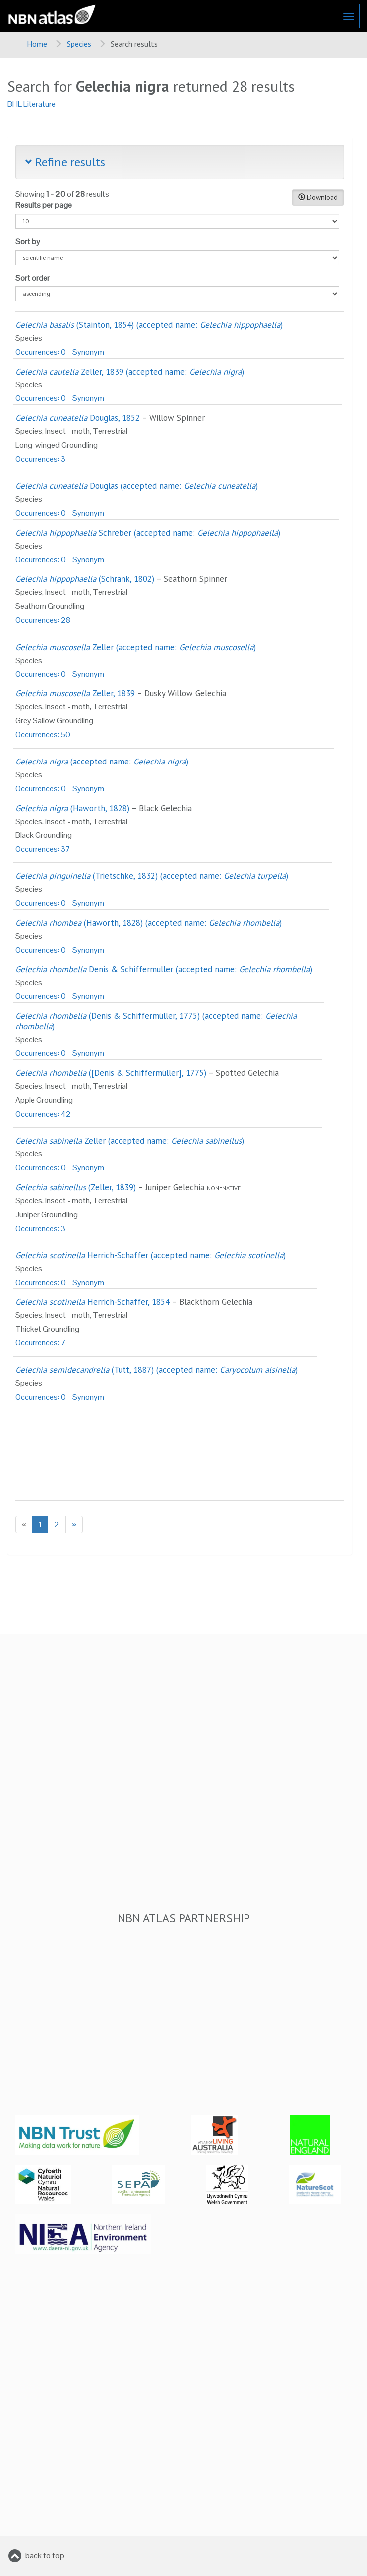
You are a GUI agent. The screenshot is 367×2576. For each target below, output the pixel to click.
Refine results (65, 162)
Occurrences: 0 (40, 352)
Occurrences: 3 (40, 459)
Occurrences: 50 (42, 734)
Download (318, 197)
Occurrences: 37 (42, 849)
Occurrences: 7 (40, 1342)
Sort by (27, 241)
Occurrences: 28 (42, 620)
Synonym (88, 352)
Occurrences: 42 (43, 1114)
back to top (44, 2555)
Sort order (32, 278)
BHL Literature (31, 104)
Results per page (43, 205)
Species (79, 44)
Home (37, 44)
